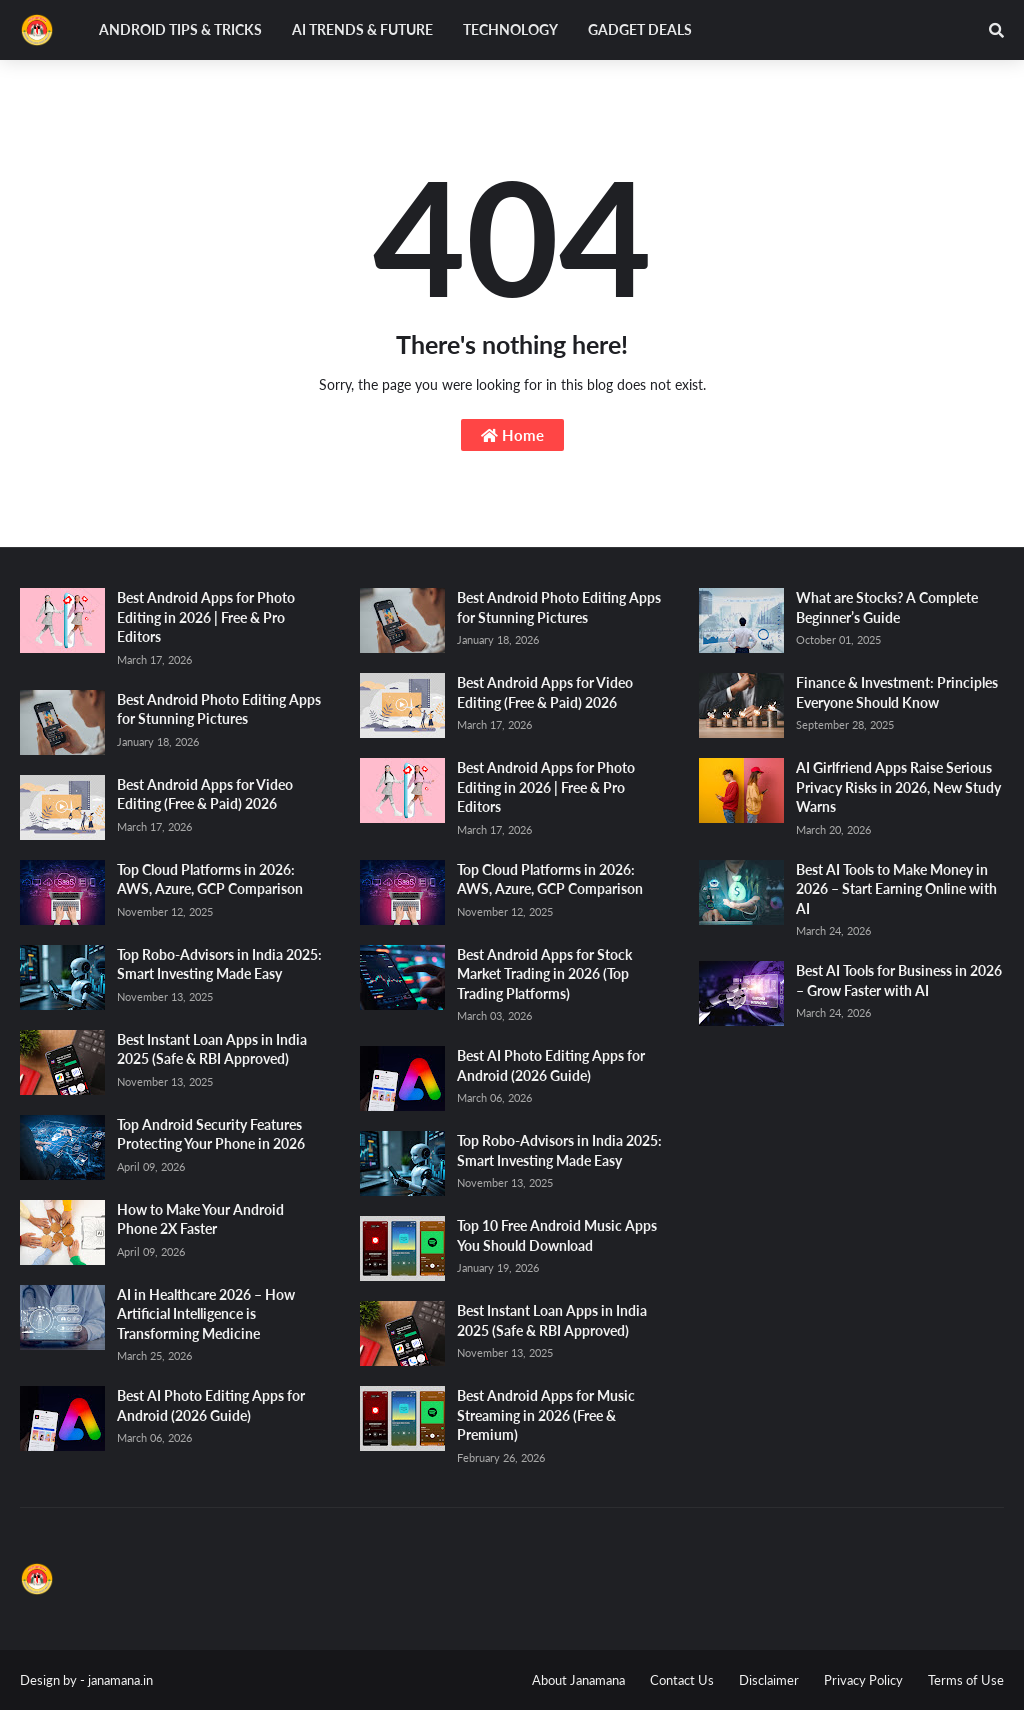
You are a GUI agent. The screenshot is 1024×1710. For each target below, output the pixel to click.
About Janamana (578, 1680)
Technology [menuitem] (510, 29)
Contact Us (682, 1680)
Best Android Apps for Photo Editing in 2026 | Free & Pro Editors (206, 617)
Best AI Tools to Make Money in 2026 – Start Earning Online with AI (896, 889)
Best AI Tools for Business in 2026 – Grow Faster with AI (899, 980)
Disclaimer (769, 1680)
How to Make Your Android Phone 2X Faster (200, 1219)
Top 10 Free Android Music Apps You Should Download (557, 1235)
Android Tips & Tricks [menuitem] (180, 29)
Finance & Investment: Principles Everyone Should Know (897, 692)
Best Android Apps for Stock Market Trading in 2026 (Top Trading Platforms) (544, 974)
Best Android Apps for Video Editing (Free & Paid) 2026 (205, 794)
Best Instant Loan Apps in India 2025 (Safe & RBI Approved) (212, 1049)
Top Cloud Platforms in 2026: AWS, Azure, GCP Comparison (210, 879)
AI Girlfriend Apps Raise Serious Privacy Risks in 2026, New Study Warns (898, 787)
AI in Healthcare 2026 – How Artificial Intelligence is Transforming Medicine (206, 1314)
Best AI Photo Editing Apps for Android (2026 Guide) (211, 1405)
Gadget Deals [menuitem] (640, 29)
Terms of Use (966, 1680)
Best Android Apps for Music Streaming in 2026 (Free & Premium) (546, 1415)
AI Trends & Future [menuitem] (362, 29)
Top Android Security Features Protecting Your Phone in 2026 (211, 1134)
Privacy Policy (863, 1680)
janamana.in (120, 1680)
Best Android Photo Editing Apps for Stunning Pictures (219, 709)
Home (512, 435)
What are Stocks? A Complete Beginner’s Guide (887, 607)
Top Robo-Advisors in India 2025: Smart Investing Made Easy (219, 964)
